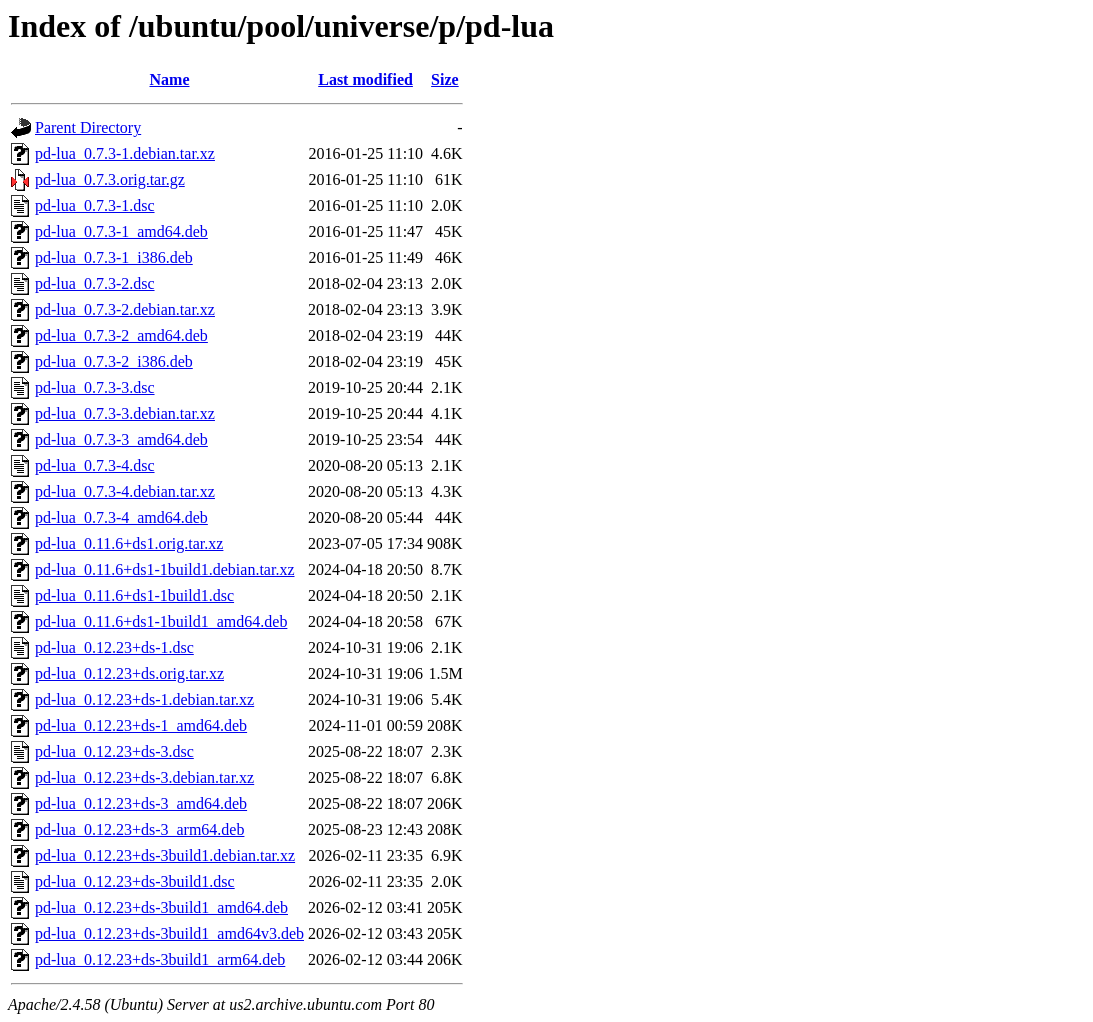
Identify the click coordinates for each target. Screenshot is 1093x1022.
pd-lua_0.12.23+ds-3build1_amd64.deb (161, 907)
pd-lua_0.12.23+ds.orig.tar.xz (129, 673)
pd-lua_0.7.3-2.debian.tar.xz (125, 309)
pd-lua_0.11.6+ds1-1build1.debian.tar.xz (165, 569)
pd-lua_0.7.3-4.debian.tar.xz (125, 491)
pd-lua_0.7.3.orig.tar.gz (110, 179)
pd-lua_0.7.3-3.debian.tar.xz (125, 413)
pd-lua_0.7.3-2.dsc (95, 283)
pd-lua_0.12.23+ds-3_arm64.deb (139, 829)
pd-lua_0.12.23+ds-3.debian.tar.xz (144, 777)
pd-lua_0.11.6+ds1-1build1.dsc (134, 595)
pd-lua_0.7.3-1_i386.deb (114, 257)
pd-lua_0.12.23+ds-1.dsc (114, 647)
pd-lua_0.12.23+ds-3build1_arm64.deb (160, 959)
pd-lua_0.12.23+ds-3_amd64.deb (141, 803)
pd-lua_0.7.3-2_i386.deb (114, 361)
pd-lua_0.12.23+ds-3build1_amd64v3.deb (169, 933)
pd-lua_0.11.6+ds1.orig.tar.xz (129, 543)
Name (170, 79)
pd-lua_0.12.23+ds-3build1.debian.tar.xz (165, 855)
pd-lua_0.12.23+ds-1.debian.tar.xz (144, 699)
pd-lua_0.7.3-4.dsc (95, 465)
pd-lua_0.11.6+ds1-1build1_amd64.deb (161, 621)
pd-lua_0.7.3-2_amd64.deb (121, 335)
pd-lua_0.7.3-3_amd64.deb (121, 439)
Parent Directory (88, 127)
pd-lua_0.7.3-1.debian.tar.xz (125, 153)
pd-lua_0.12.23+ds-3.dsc (114, 751)
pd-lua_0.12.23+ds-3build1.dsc (135, 881)
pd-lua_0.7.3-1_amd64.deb (121, 231)
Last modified (365, 79)
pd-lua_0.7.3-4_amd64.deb (121, 517)
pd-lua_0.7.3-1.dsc (95, 205)
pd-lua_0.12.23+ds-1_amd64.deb (141, 725)
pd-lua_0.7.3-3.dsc (95, 387)
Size (445, 79)
